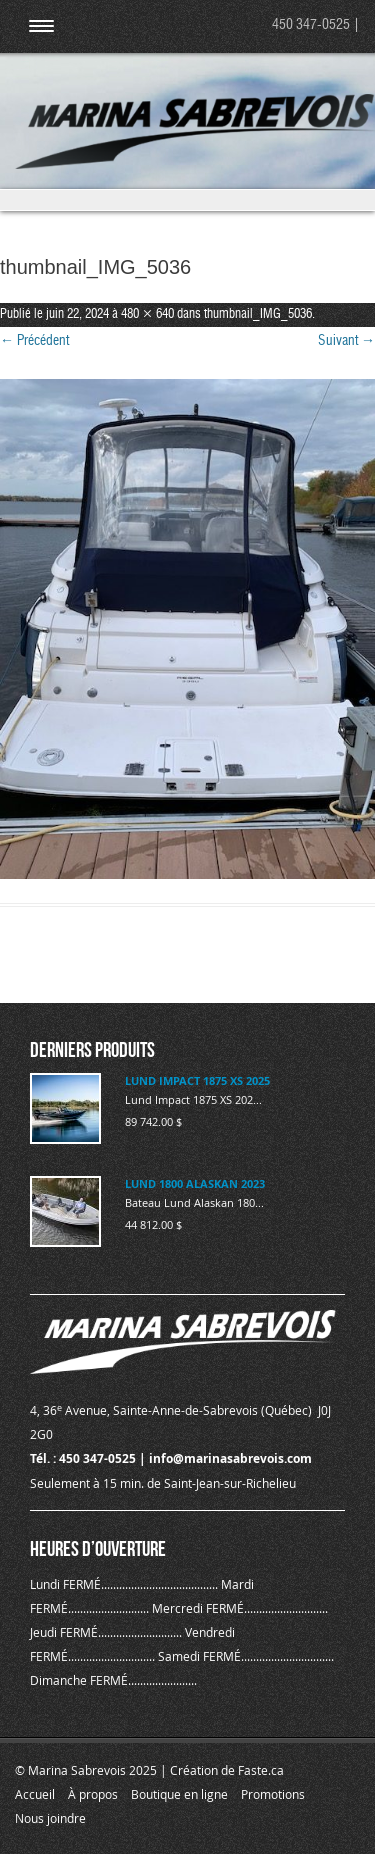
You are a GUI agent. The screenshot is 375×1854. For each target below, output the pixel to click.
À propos (93, 1794)
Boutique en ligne (179, 1794)
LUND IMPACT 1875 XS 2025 (197, 1080)
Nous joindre (50, 1818)
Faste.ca (261, 1770)
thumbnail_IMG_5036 (258, 314)
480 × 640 (147, 314)
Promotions (273, 1794)
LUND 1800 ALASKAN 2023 (195, 1183)
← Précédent (34, 341)
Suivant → (346, 341)
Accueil (35, 1794)
